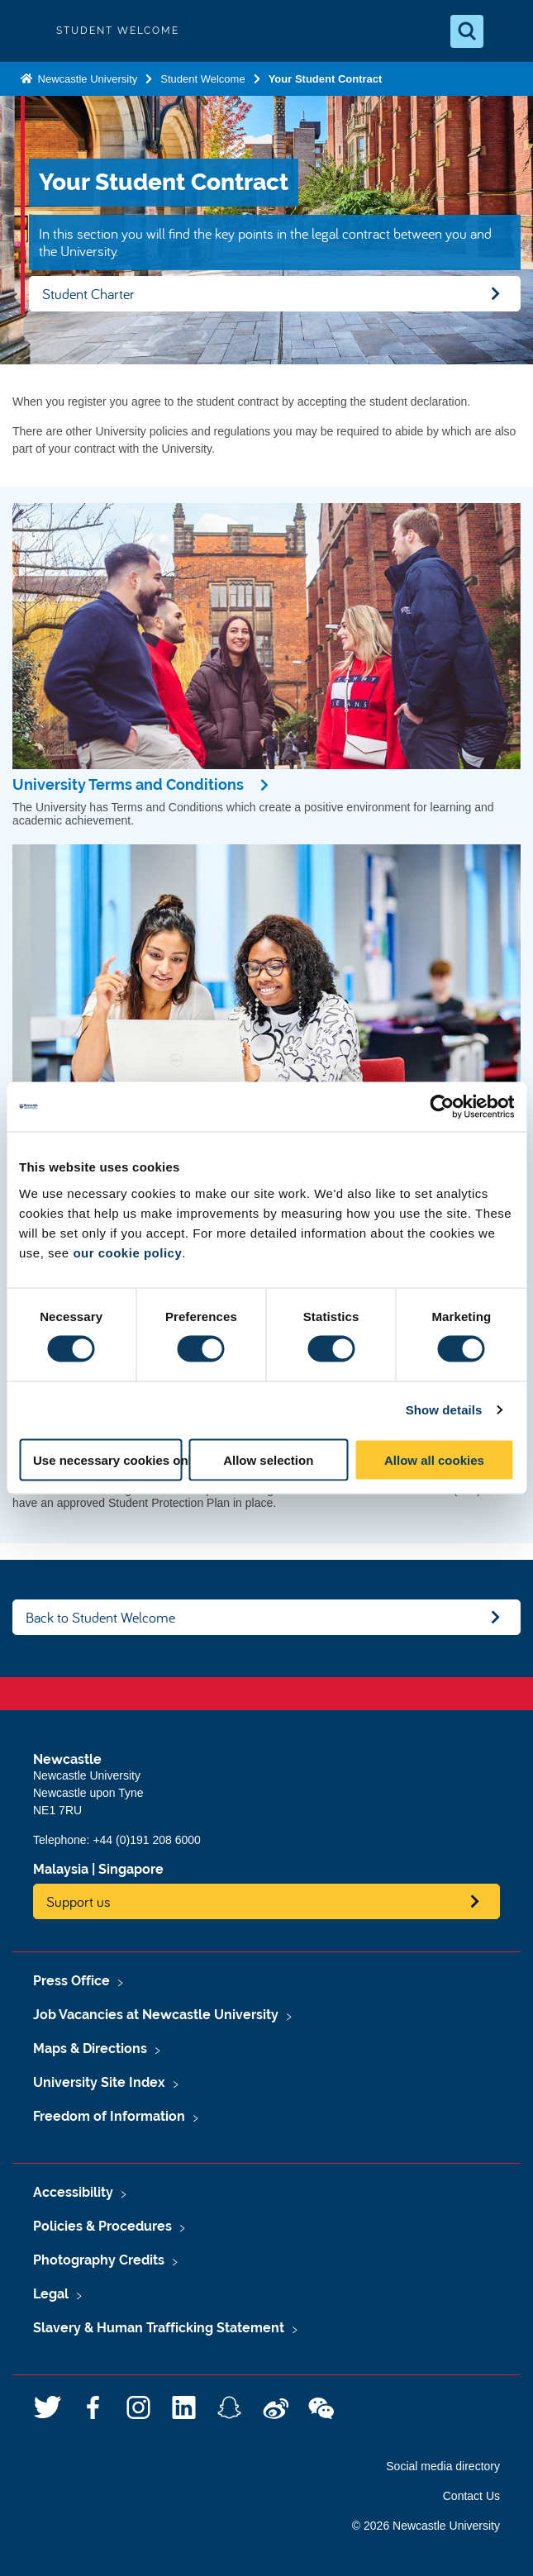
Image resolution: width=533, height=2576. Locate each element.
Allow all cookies (434, 1459)
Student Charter (88, 293)
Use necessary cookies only (108, 1459)
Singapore (131, 1869)
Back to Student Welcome (100, 1617)
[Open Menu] (506, 31)
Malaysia (60, 1869)
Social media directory (443, 2466)
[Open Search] (466, 31)
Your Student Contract (326, 79)
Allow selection (268, 1459)
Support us (78, 1901)
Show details (444, 1410)
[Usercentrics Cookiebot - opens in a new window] (441, 1107)
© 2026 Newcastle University (426, 2525)
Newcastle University (86, 79)
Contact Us (471, 2495)
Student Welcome (202, 79)
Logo (26, 31)
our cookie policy (127, 1252)
